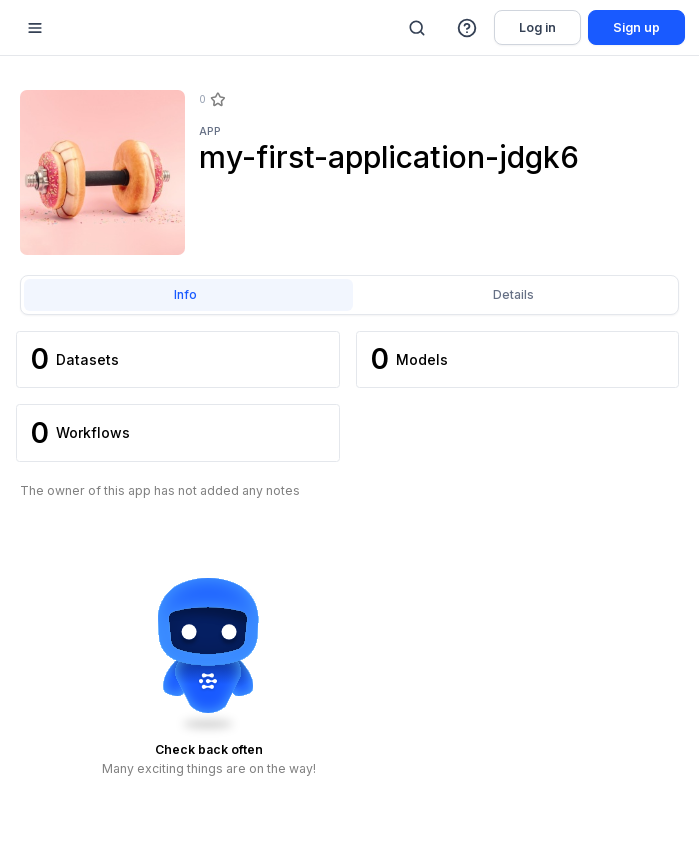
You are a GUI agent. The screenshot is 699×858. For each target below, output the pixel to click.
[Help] (468, 28)
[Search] (417, 28)
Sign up (636, 27)
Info (185, 294)
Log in (537, 27)
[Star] (217, 100)
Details (513, 294)
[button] (468, 28)
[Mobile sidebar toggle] (35, 27)
